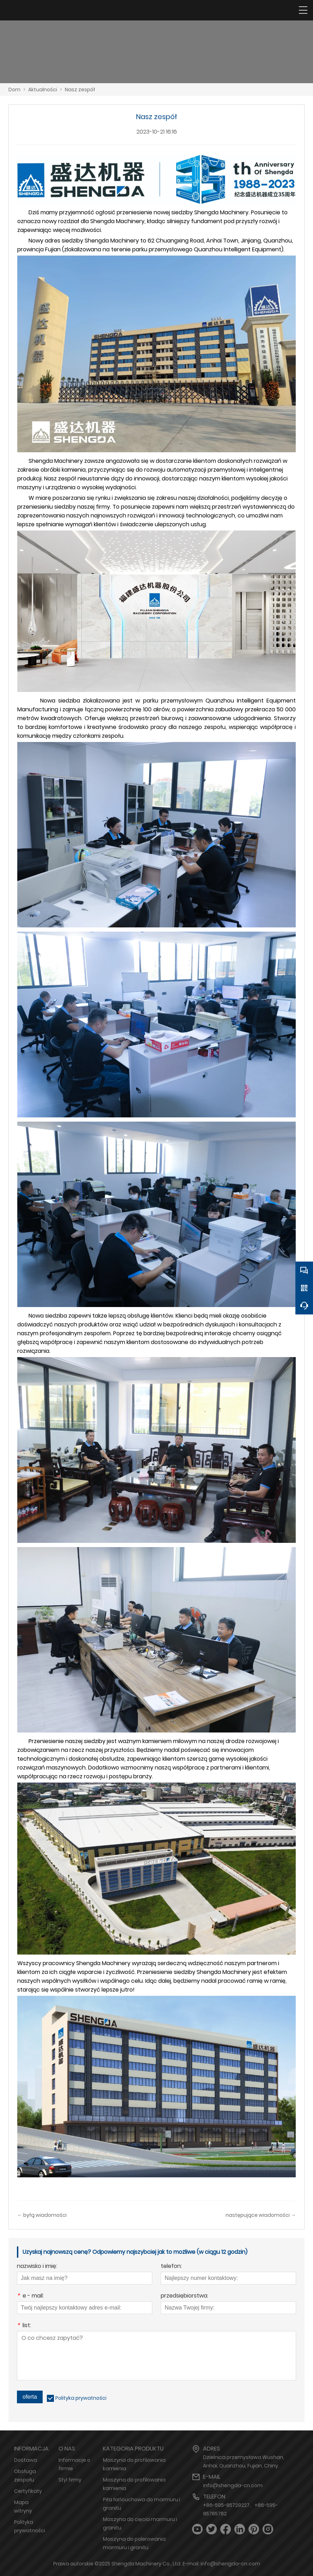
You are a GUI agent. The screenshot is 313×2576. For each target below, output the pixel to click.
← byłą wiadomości (42, 2215)
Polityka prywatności (80, 2398)
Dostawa (25, 2460)
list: (24, 2326)
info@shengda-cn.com (233, 2485)
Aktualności (42, 89)
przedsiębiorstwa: (184, 2296)
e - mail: (30, 2296)
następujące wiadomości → (261, 2215)
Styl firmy (70, 2479)
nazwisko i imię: (37, 2266)
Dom (14, 89)
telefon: (171, 2266)
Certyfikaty (28, 2491)
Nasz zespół (80, 89)
